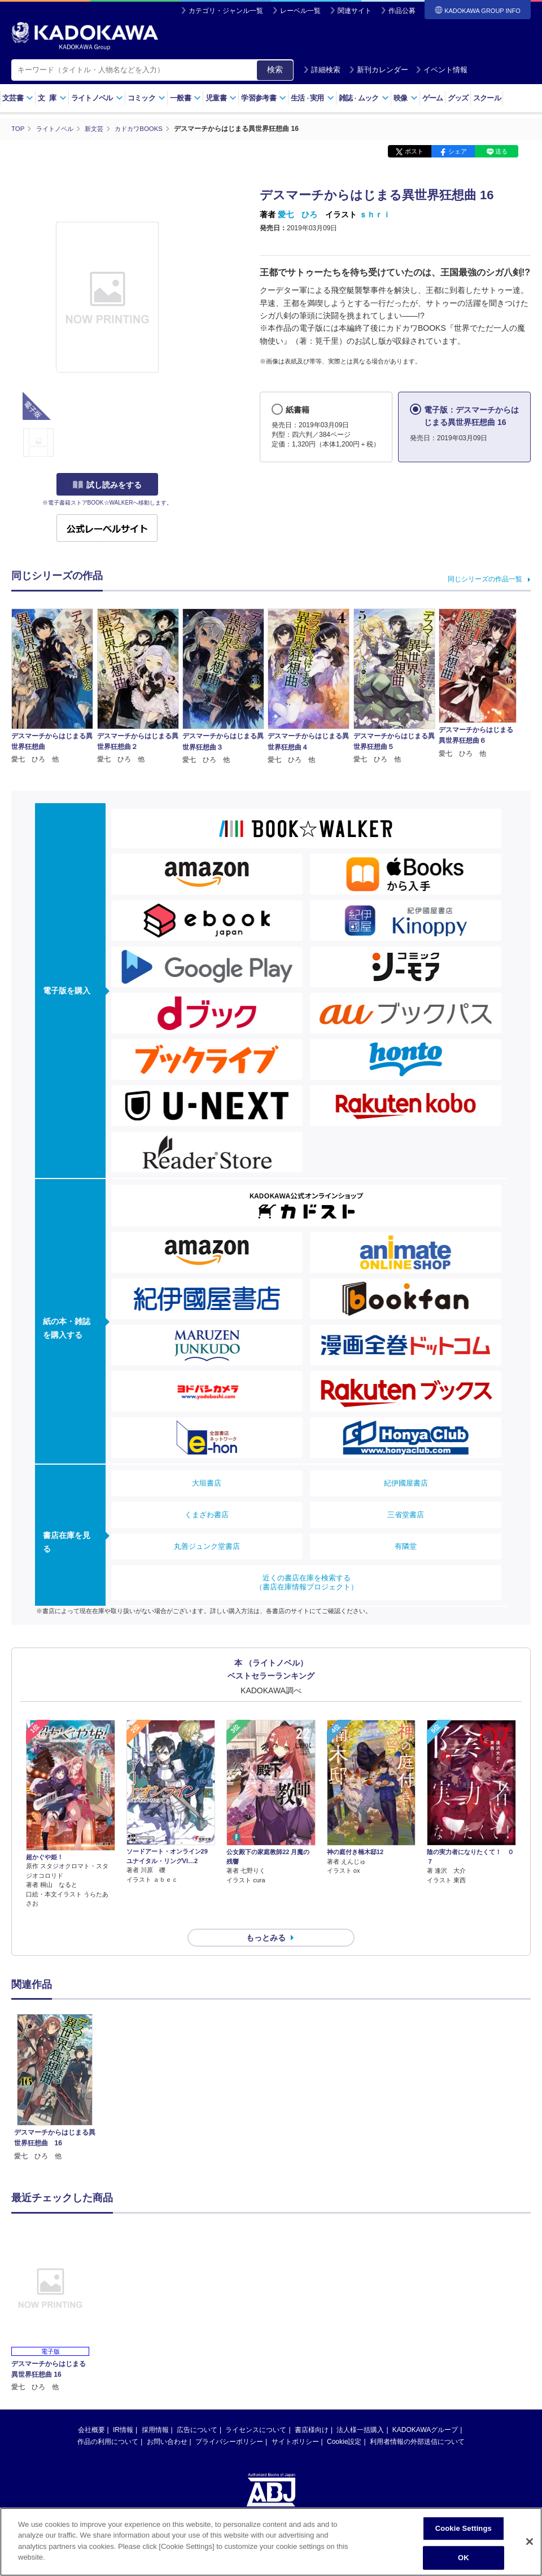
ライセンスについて (255, 2409)
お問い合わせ (167, 2421)
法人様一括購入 (360, 2409)
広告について (197, 2409)
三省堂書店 (405, 1514)
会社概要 (91, 2409)
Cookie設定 (344, 2421)
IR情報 (123, 2409)
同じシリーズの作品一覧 (485, 578)
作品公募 (402, 11)
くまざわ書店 (207, 1514)
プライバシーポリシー (229, 2421)
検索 (275, 69)
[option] (54, 2067)
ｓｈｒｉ (375, 214)
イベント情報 (441, 69)
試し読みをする (107, 484)
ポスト (414, 151)
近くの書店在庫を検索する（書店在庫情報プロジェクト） (306, 1582)
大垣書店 (206, 1482)
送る (501, 151)
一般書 (185, 98)
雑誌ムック (364, 98)
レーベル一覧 (300, 11)
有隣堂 (406, 1545)
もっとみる (266, 1917)
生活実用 (312, 98)
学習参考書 (263, 98)
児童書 (221, 98)
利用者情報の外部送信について (417, 2421)
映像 (406, 98)
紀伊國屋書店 (406, 1482)
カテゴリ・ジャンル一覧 (226, 11)
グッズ (458, 98)
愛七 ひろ (297, 214)
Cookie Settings (463, 2528)
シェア (457, 151)
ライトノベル (97, 98)
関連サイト (354, 11)
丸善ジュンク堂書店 (207, 1545)
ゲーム (432, 98)
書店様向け (312, 2409)
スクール (487, 98)
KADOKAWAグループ (425, 2409)
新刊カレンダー (378, 69)
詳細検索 (321, 69)
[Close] (529, 2542)
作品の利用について (107, 2421)
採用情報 (155, 2409)
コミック (146, 98)
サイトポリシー (295, 2421)
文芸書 (17, 98)
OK (463, 2557)
